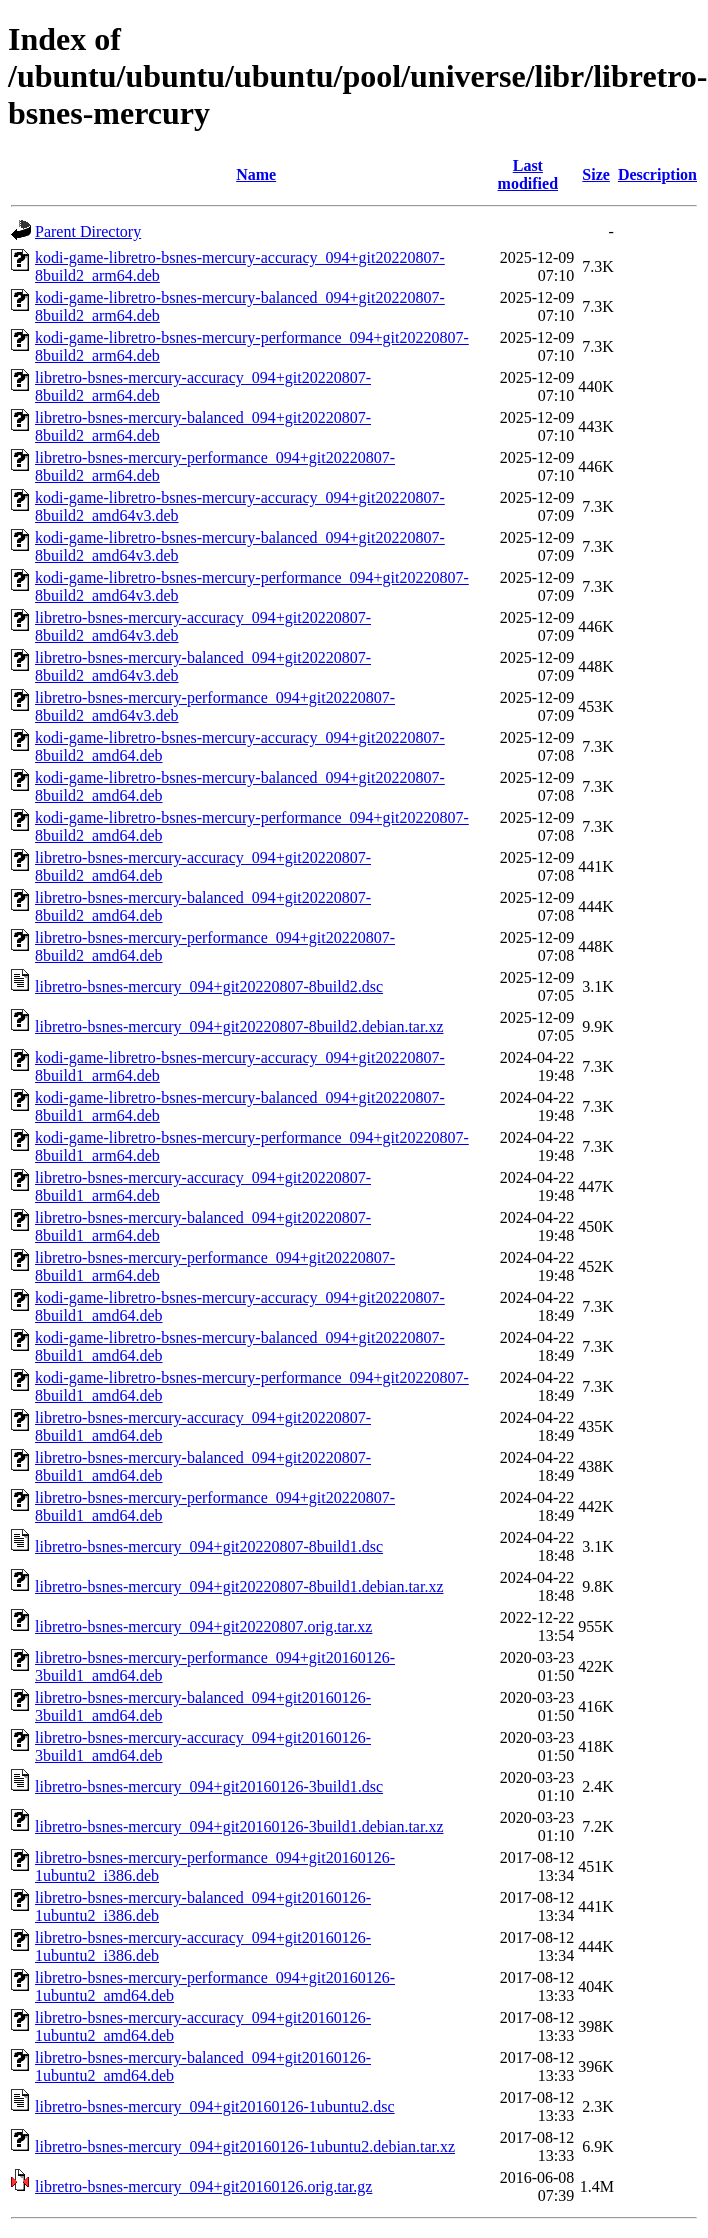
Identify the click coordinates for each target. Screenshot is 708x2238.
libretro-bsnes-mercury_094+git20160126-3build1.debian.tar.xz (239, 1826)
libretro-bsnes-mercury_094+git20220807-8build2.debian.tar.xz (239, 1026)
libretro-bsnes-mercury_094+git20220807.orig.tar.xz (203, 1626)
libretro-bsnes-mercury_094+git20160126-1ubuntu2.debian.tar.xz (245, 2146)
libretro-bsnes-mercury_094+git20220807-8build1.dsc (209, 1546)
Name (256, 174)
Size (596, 174)
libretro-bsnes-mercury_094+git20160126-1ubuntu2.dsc (215, 2106)
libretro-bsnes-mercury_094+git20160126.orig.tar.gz (203, 2186)
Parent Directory (88, 231)
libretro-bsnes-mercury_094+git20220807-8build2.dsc (209, 986)
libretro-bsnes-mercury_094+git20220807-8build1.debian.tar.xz (239, 1586)
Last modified (528, 174)
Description (657, 174)
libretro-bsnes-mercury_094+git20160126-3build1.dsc (209, 1786)
